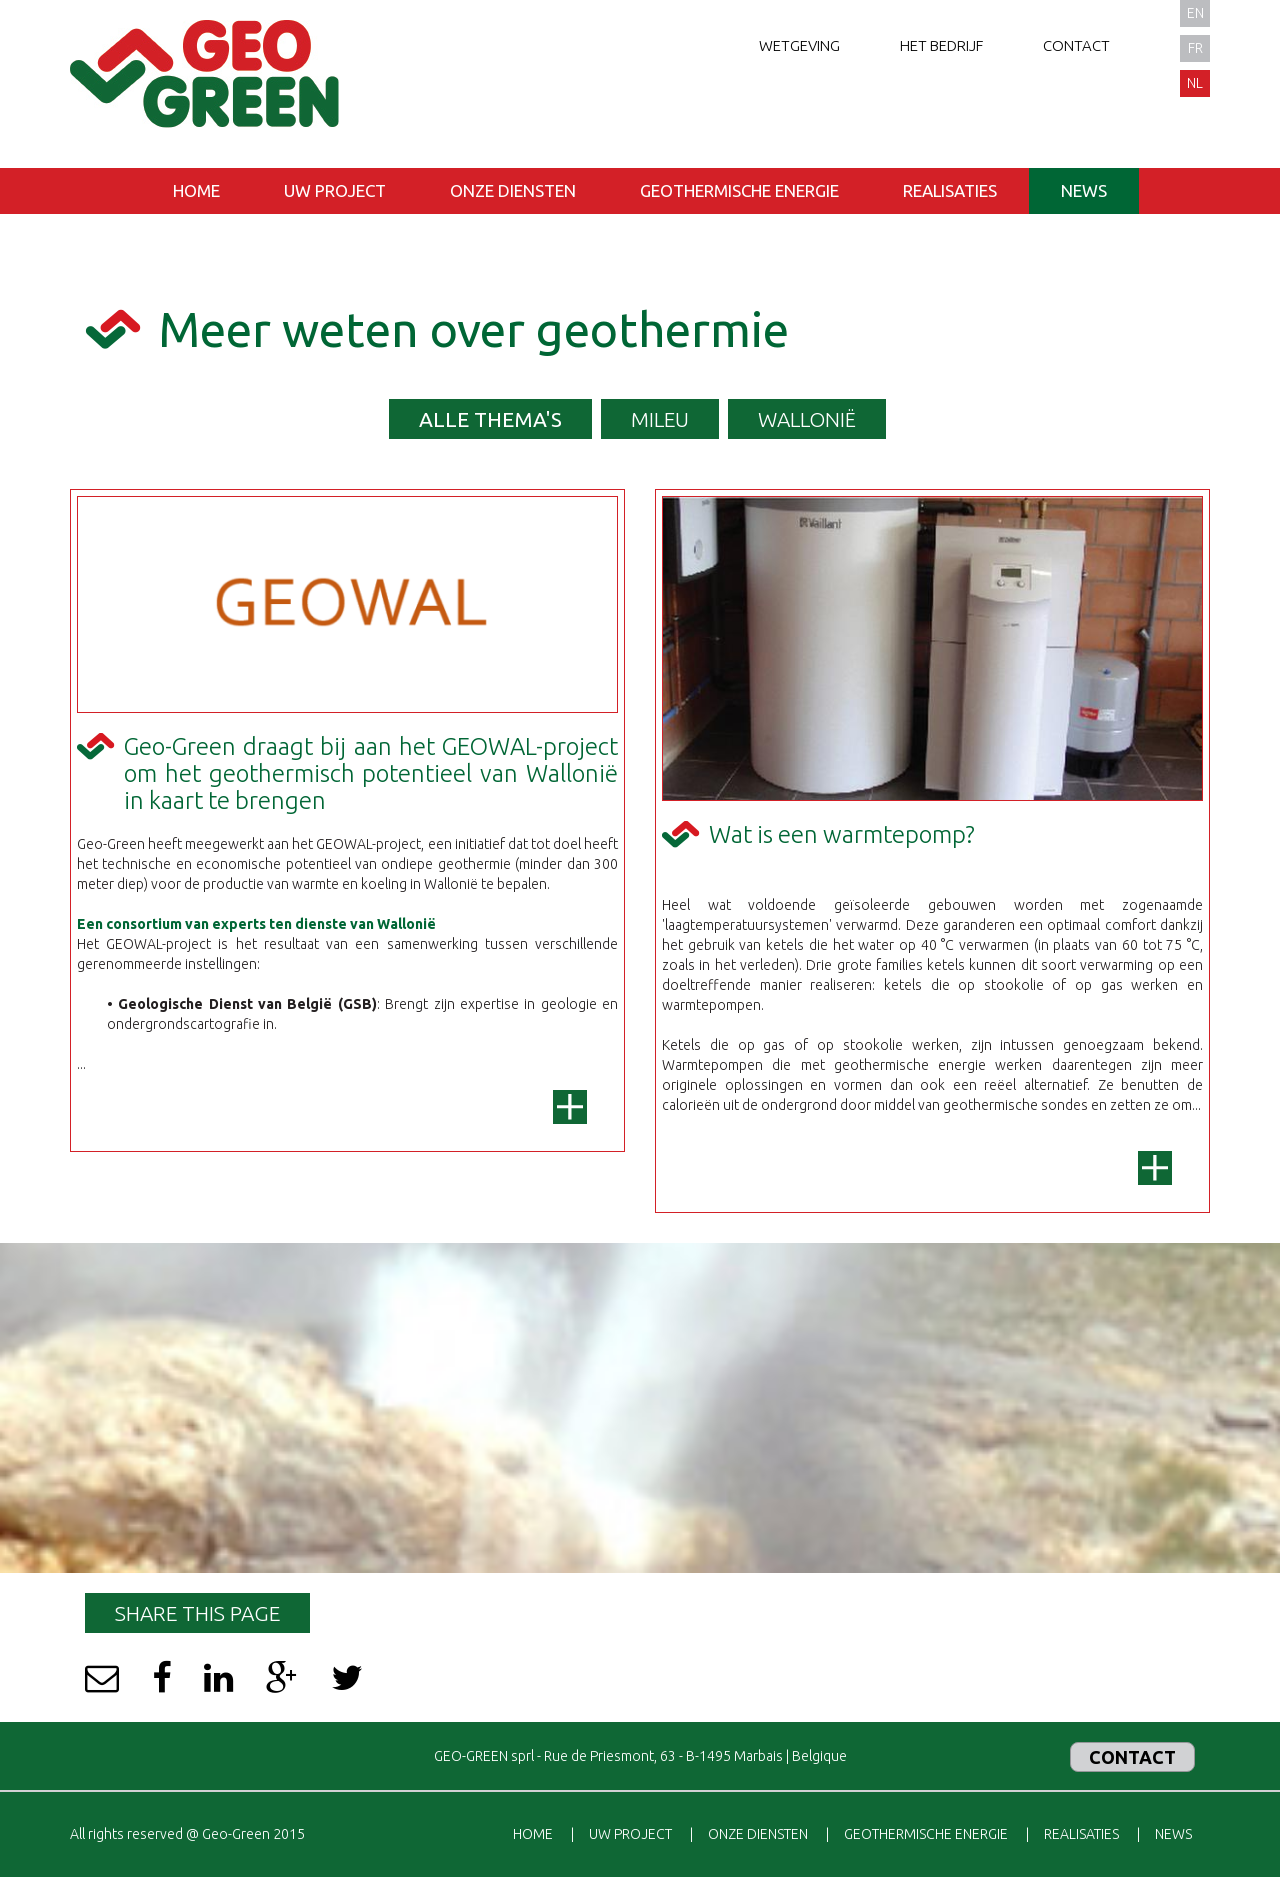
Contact (1076, 45)
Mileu (660, 419)
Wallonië (807, 419)
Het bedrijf (941, 45)
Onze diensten (513, 190)
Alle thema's (490, 419)
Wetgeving (799, 45)
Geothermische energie (739, 190)
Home (196, 190)
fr (1195, 48)
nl (1195, 83)
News (1084, 190)
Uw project (335, 190)
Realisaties (950, 190)
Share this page (197, 1613)
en (1195, 13)
